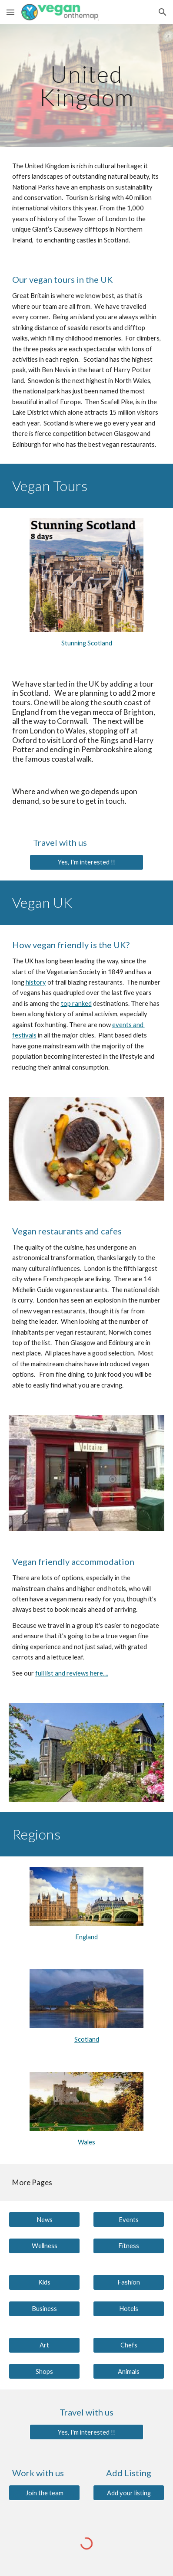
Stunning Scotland (86, 643)
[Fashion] (128, 2282)
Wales (86, 2142)
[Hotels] (128, 2308)
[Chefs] (128, 2345)
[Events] (128, 2219)
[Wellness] (44, 2246)
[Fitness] (128, 2246)
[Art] (44, 2345)
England (86, 1937)
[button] (10, 12)
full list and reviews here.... (71, 1673)
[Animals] (128, 2371)
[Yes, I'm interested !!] (86, 862)
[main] (87, 85)
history (36, 982)
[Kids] (44, 2282)
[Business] (44, 2308)
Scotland (86, 2039)
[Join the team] (44, 2493)
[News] (44, 2219)
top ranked (76, 1003)
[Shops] (44, 2371)
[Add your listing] (128, 2493)
